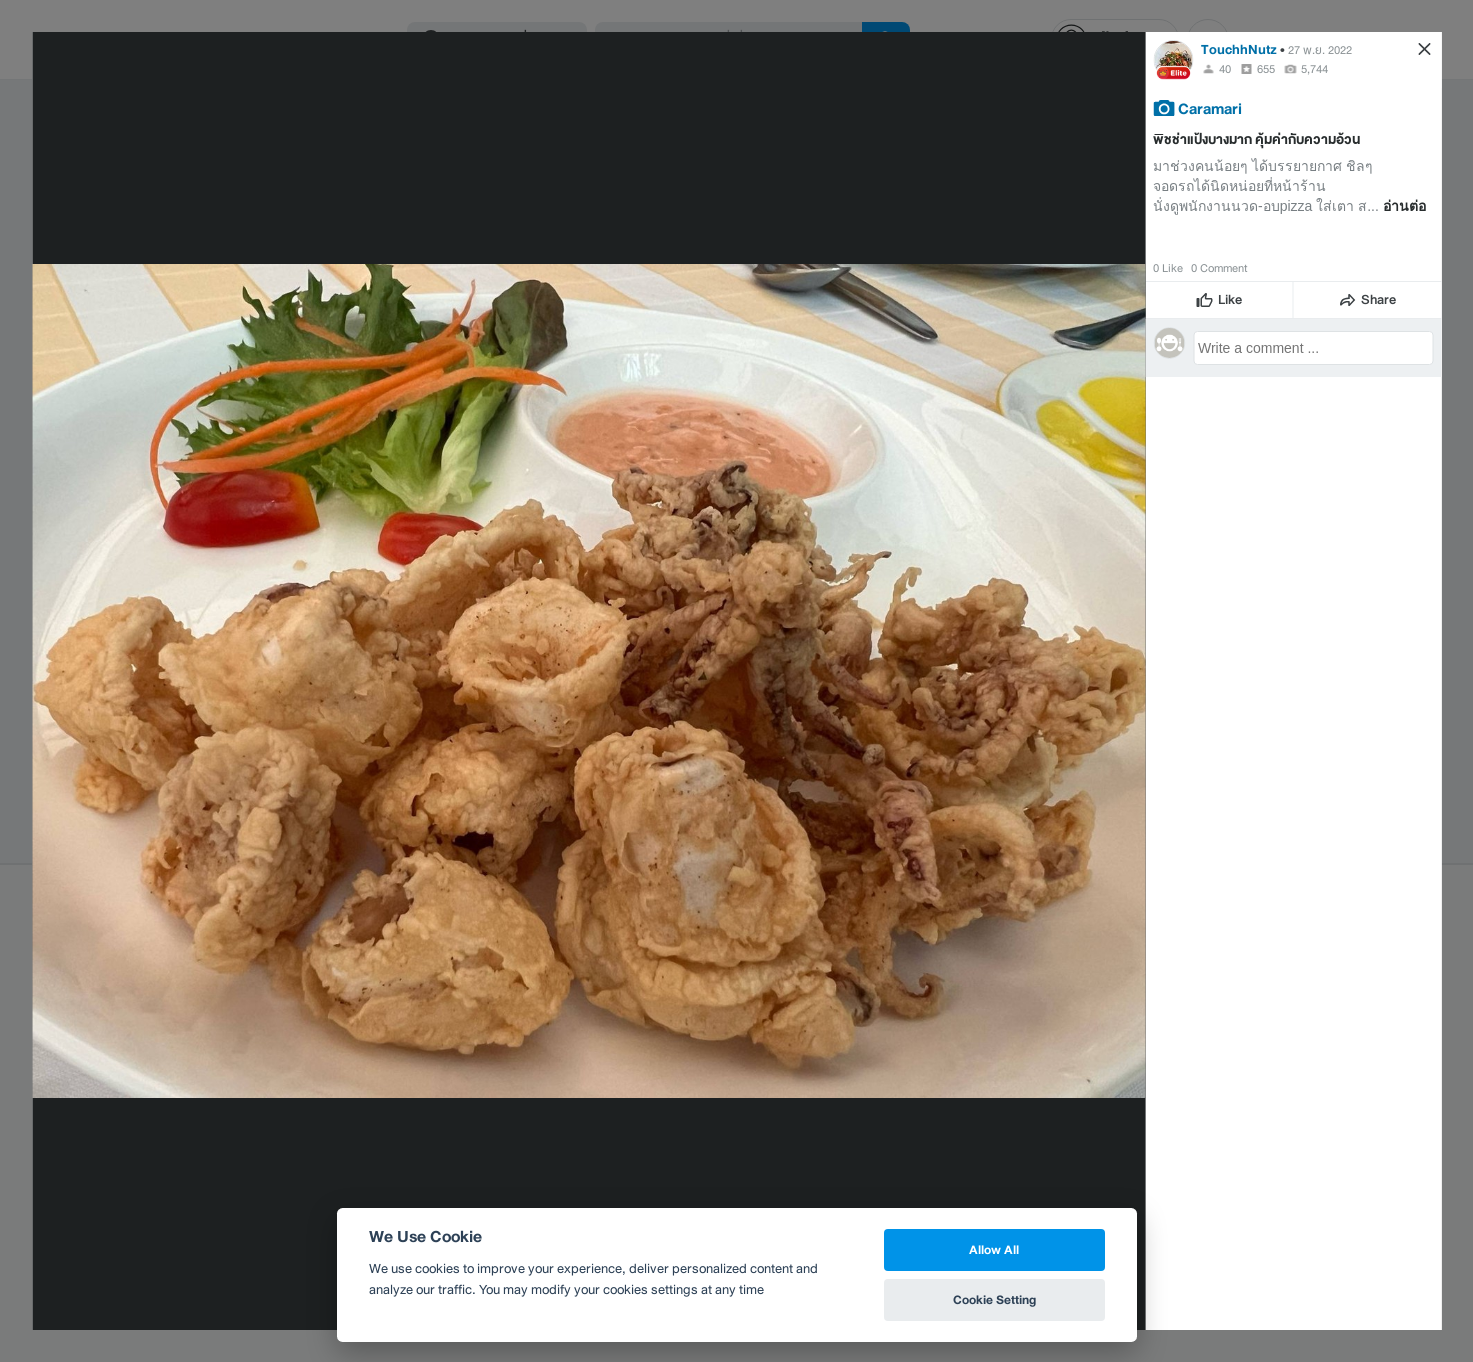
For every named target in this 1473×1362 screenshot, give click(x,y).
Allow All (994, 1249)
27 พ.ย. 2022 (1320, 50)
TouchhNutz (1239, 49)
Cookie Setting (994, 1299)
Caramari (1210, 108)
